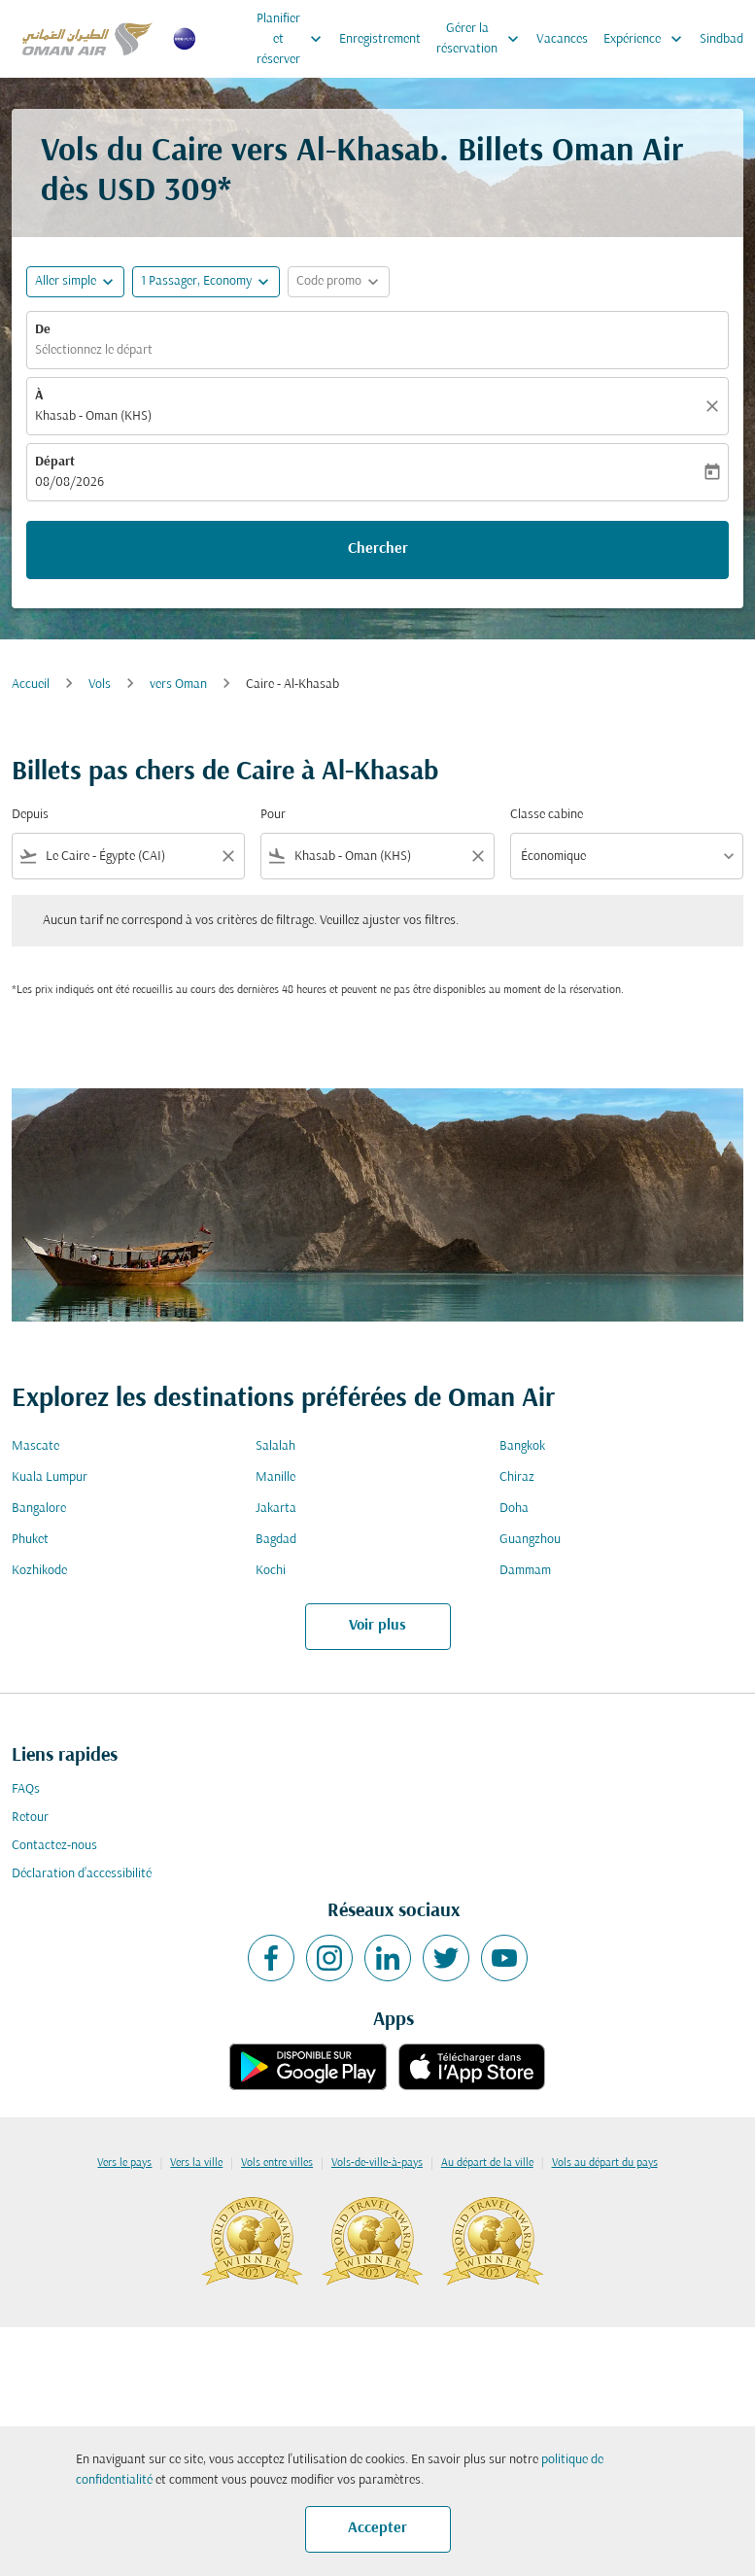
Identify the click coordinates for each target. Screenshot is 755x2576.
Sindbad (721, 39)
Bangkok (522, 1446)
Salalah (275, 1446)
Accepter (377, 2528)
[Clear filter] (227, 856)
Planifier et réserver (294, 39)
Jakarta (276, 1508)
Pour (273, 814)
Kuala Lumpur (49, 1477)
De (43, 330)
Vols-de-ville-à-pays (377, 2163)
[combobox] (128, 856)
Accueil (31, 684)
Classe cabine (546, 814)
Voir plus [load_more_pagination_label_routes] (377, 1625)
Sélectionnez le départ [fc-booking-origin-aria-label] (94, 350)
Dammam (525, 1570)
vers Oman (178, 684)
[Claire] (715, 406)
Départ (55, 462)
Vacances (562, 39)
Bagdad (276, 1539)
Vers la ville (196, 2163)
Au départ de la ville (487, 2163)
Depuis (30, 814)
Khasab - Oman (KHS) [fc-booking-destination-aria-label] (93, 416)
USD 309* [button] (164, 192)
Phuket (30, 1539)
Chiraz (516, 1477)
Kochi (271, 1570)
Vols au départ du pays (605, 2163)
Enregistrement (380, 39)
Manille (275, 1477)
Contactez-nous (54, 1845)
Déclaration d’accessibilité (82, 1874)
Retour (30, 1817)
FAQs (26, 1789)
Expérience (647, 39)
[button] (206, 281)
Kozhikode (39, 1570)
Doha (514, 1508)
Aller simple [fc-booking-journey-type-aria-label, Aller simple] (65, 281)
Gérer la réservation (482, 39)
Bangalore (39, 1508)
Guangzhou (530, 1539)
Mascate (35, 1446)
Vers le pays (124, 2163)
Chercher (378, 549)
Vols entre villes (277, 2163)
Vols (99, 684)
